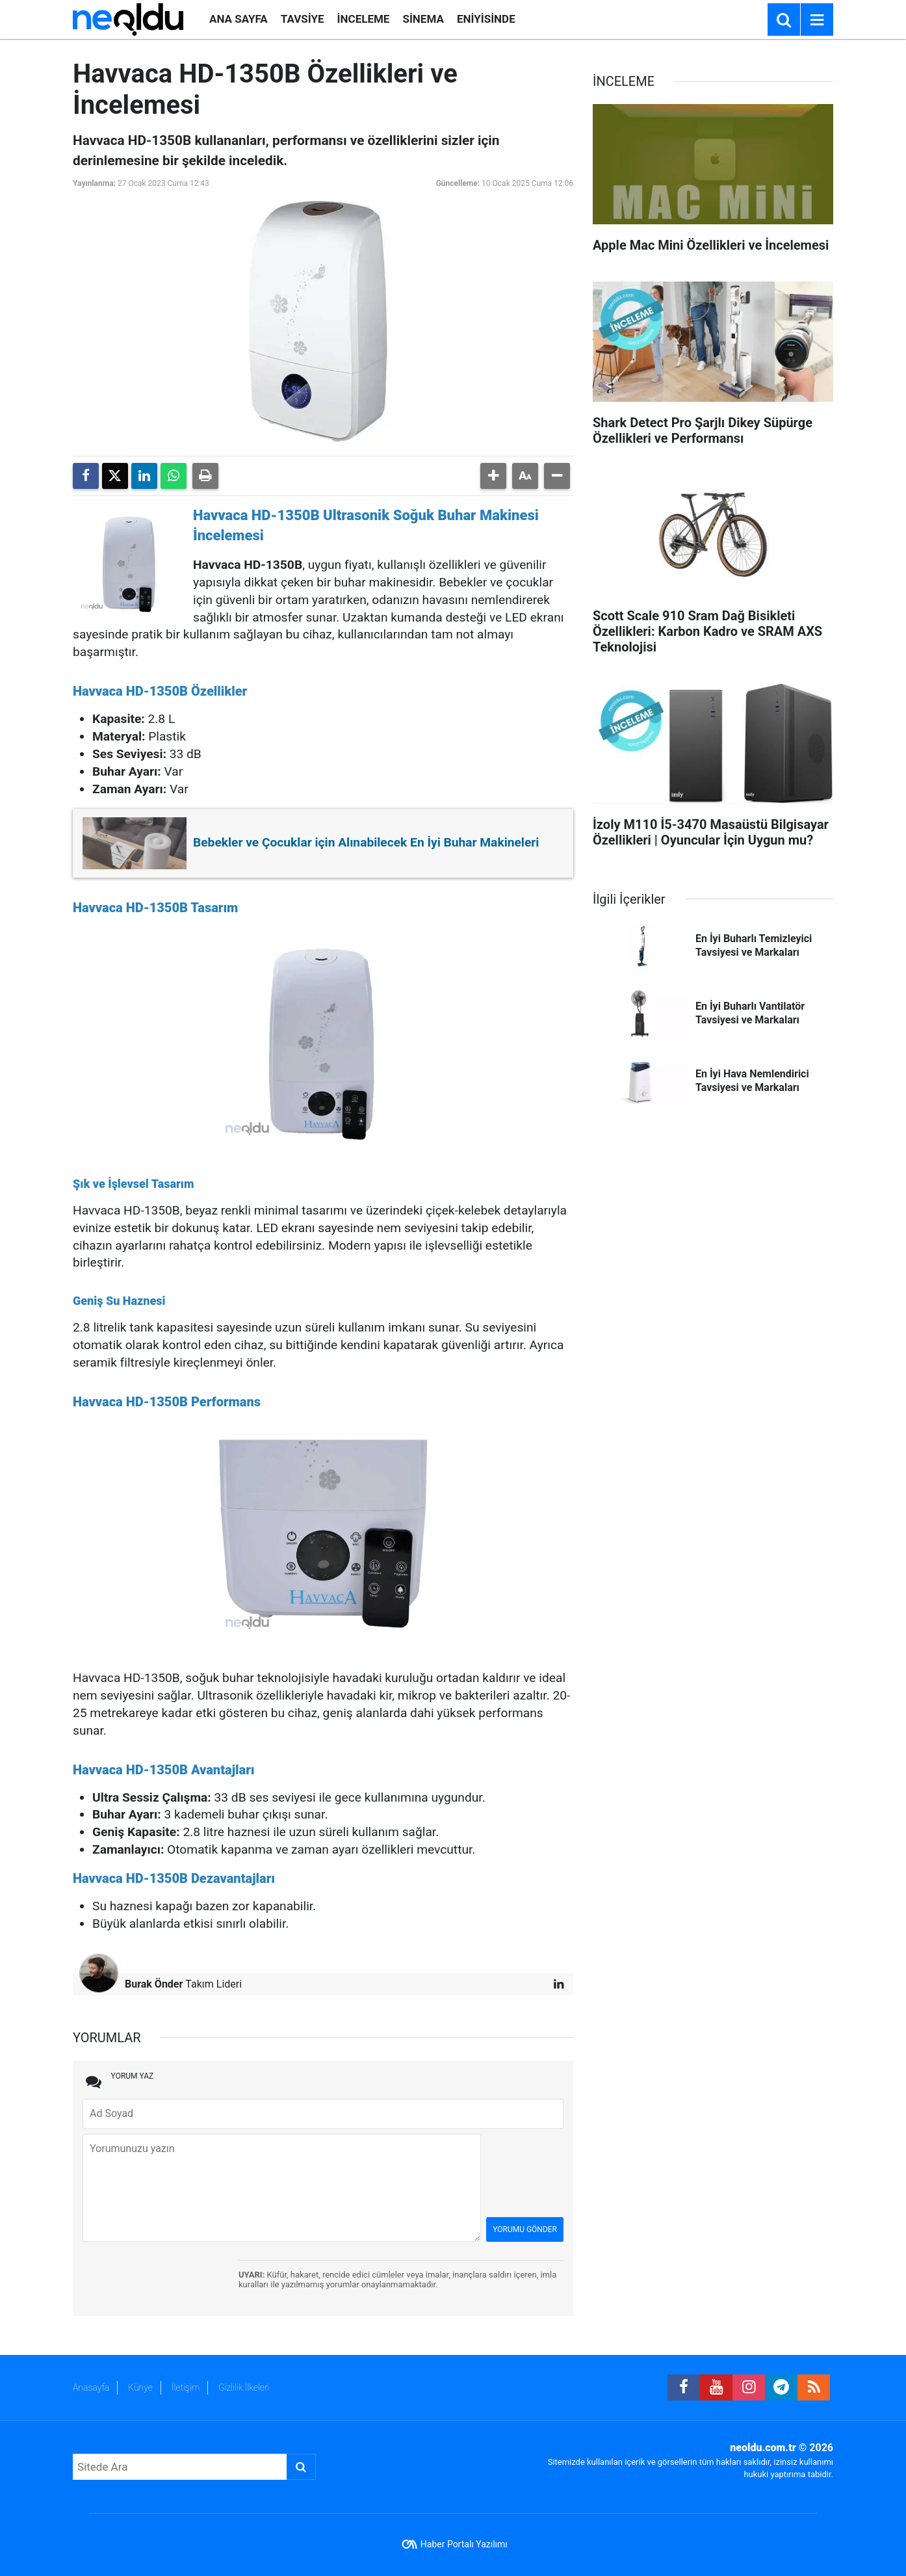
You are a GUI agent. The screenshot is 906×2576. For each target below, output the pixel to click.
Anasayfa (91, 2387)
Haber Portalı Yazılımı (464, 2544)
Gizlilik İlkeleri (243, 2387)
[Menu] (817, 20)
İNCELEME (363, 18)
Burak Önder (154, 1984)
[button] (493, 476)
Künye (140, 2387)
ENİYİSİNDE (486, 18)
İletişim (186, 2387)
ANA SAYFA (238, 18)
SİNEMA (422, 18)
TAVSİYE (302, 18)
